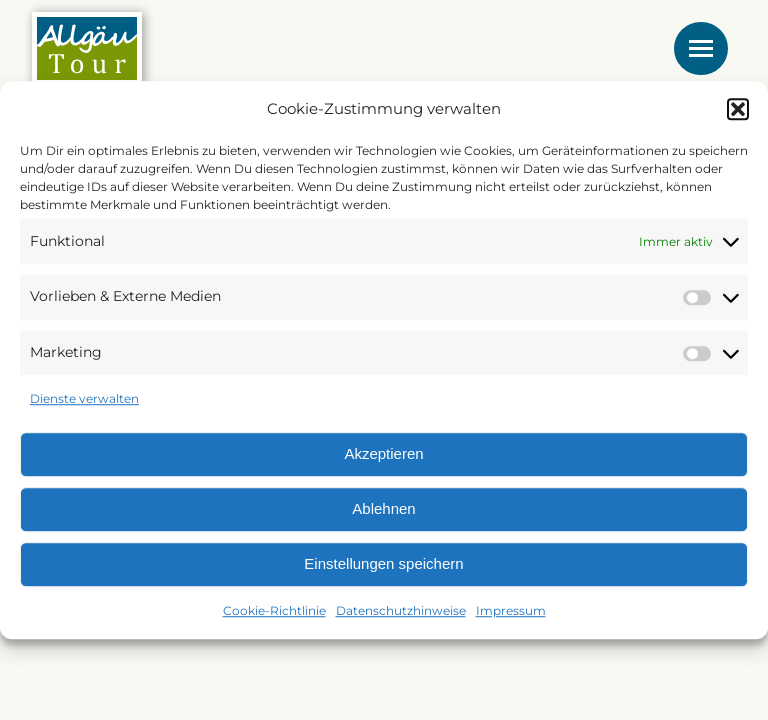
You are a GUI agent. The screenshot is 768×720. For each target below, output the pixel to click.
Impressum (511, 610)
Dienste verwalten (84, 399)
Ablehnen (383, 509)
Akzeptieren (383, 454)
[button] (738, 109)
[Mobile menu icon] (701, 48)
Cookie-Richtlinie (274, 610)
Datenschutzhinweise (401, 610)
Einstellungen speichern (383, 564)
